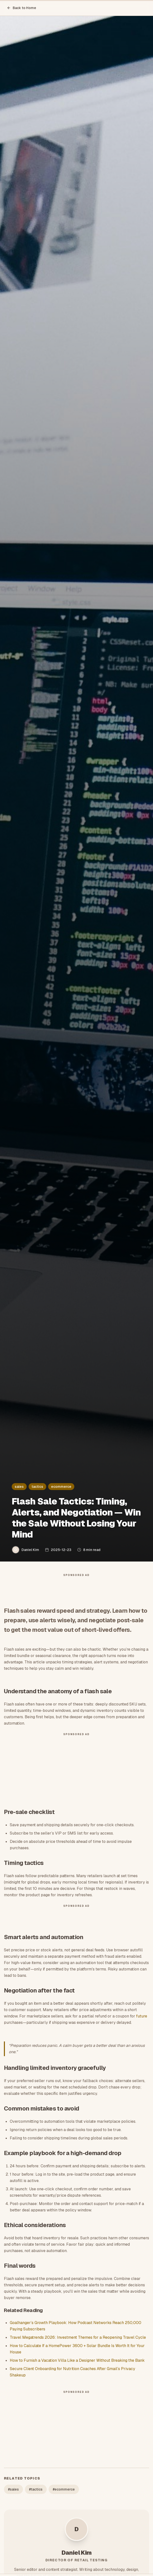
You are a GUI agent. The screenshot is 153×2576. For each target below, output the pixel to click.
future (141, 2016)
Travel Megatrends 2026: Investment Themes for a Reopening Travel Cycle (78, 2337)
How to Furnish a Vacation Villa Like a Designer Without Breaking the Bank (77, 2360)
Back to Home (21, 8)
